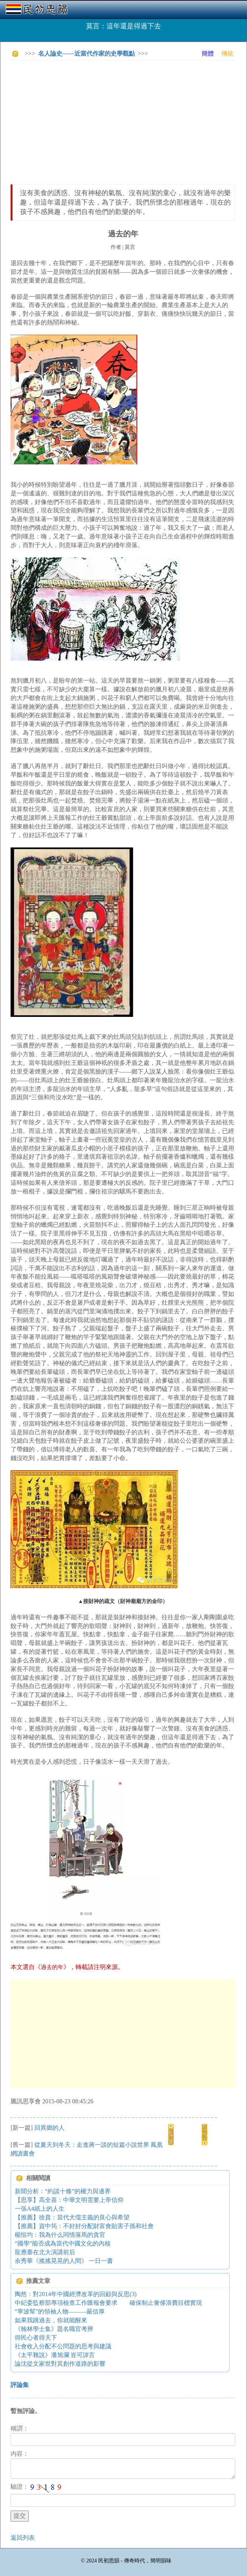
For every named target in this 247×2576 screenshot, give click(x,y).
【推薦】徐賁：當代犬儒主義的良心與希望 (72, 2217)
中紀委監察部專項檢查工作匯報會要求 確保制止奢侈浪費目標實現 (108, 2303)
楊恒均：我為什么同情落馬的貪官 (60, 2234)
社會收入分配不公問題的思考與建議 (63, 2346)
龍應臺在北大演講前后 (45, 2252)
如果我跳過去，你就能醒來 (51, 2320)
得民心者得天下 (36, 2337)
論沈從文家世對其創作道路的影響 (60, 2363)
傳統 (227, 53)
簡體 (208, 53)
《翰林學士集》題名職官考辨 (54, 2329)
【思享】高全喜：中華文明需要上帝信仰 (69, 2200)
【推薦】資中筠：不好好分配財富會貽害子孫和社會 (84, 2226)
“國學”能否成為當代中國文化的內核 (63, 2243)
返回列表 (23, 2537)
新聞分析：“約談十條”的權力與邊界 (63, 2191)
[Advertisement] (129, 119)
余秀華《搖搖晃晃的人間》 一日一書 (64, 2261)
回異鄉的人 (49, 2127)
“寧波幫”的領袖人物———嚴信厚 (63, 2311)
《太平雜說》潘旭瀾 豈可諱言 (55, 2355)
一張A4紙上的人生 (40, 2208)
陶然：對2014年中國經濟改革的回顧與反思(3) (76, 2294)
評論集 (20, 2385)
